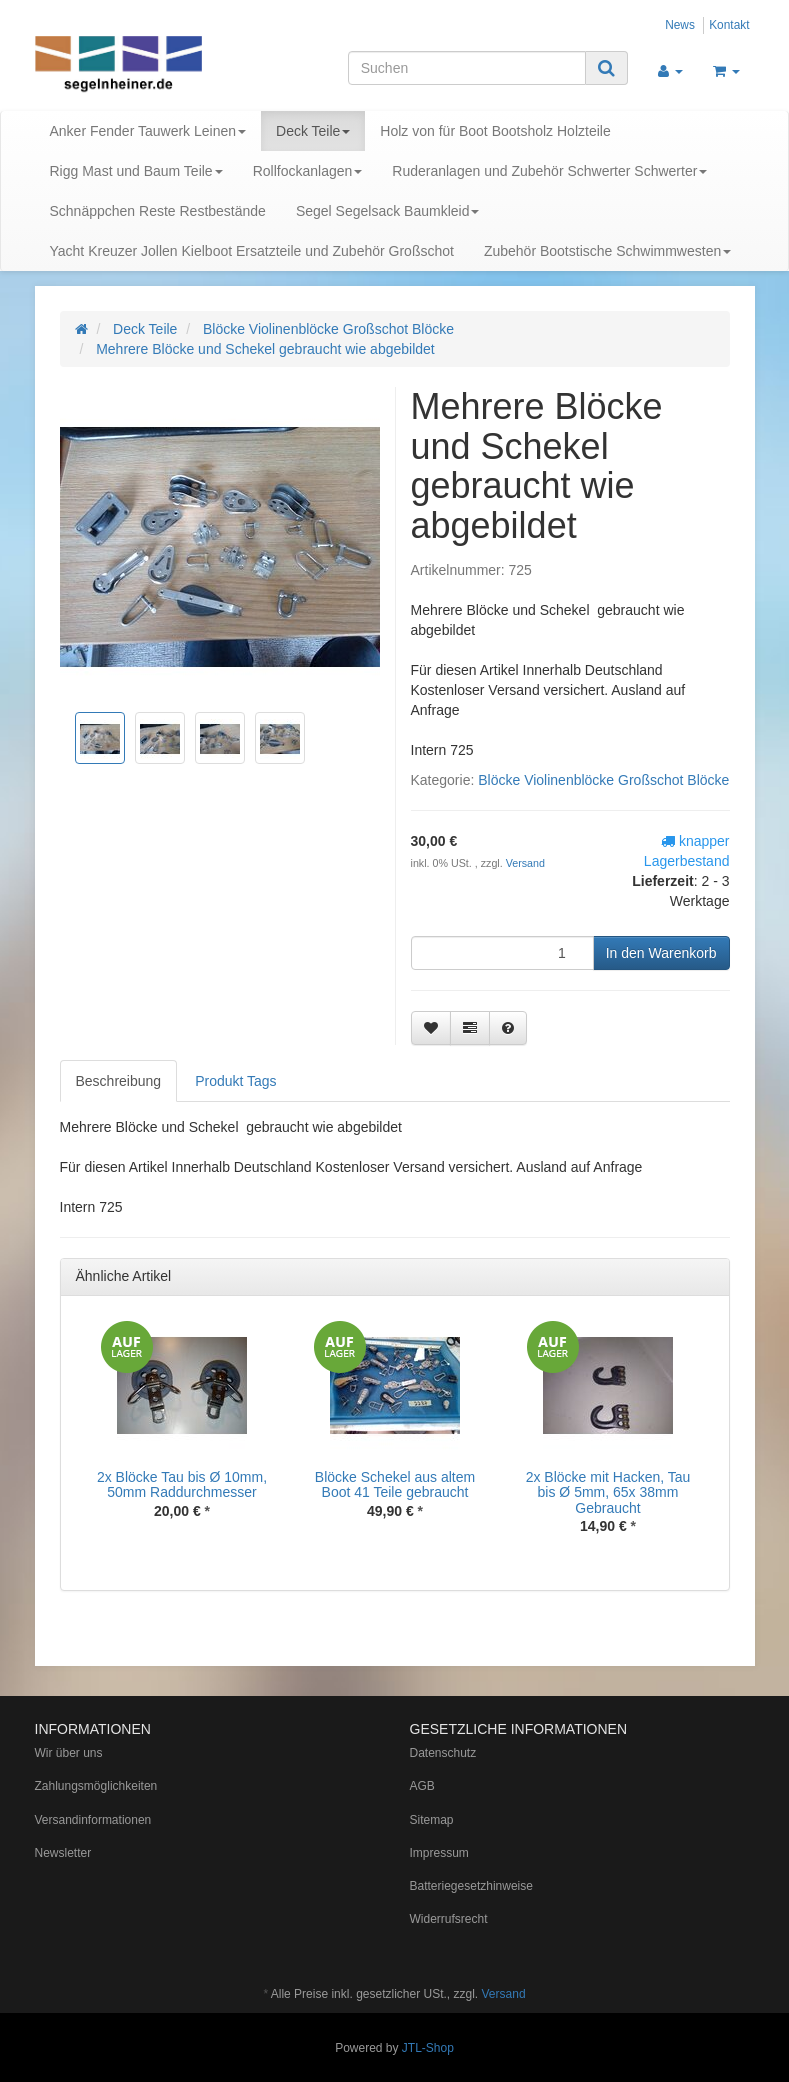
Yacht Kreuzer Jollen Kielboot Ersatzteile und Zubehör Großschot (252, 251)
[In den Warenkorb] (661, 953)
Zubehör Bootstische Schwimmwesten (607, 251)
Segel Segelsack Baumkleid (388, 211)
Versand (525, 863)
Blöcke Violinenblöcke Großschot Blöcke (603, 780)
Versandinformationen (93, 1820)
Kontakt (729, 25)
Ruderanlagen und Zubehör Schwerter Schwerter (549, 171)
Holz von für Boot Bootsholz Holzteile (495, 131)
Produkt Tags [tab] (235, 1081)
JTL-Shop (428, 2048)
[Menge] (502, 953)
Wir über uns (69, 1753)
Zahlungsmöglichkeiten (96, 1786)
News (680, 25)
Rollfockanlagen (308, 171)
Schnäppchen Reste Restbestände (158, 211)
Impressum (439, 1853)
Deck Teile (313, 131)
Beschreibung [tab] (119, 1081)
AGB (422, 1786)
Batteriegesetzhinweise (471, 1886)
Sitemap (432, 1820)
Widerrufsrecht (449, 1919)
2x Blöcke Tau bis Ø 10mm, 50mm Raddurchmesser (182, 1484)
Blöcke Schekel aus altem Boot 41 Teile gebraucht (395, 1484)
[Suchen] (467, 68)
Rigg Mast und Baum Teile (136, 171)
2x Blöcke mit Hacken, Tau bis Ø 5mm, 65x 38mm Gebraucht (608, 1492)
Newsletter (63, 1853)
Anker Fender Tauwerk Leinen (148, 131)
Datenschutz (443, 1753)
